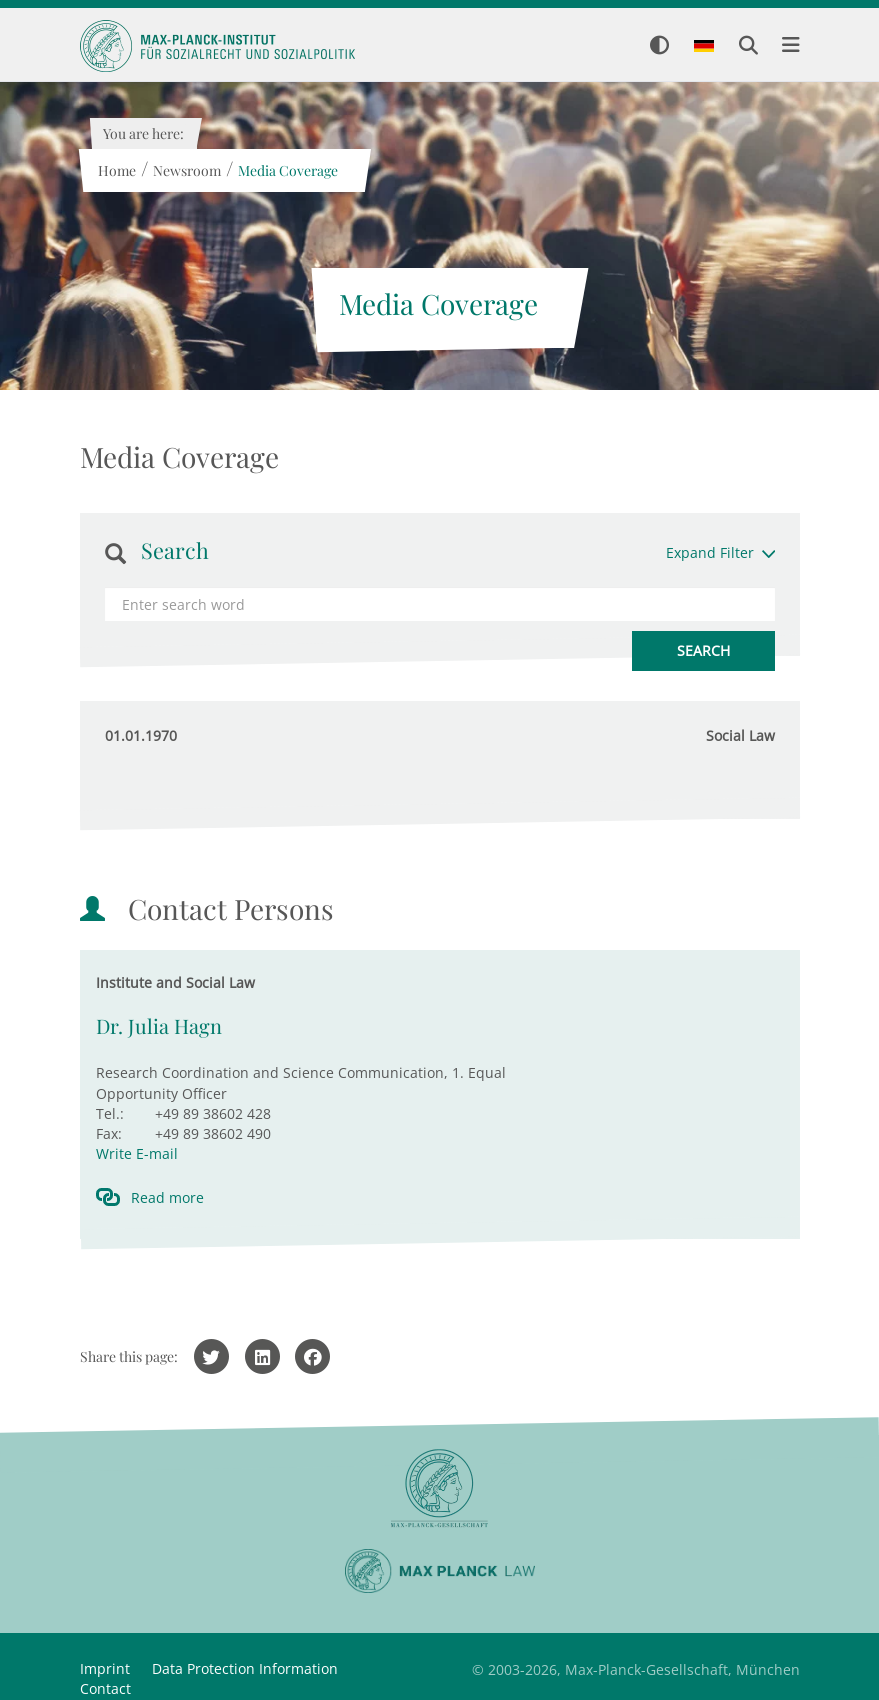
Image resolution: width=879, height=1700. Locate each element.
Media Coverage (288, 170)
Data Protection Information (245, 1668)
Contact (105, 1688)
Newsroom (187, 170)
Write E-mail (137, 1153)
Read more (167, 1197)
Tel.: (110, 1113)
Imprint (105, 1668)
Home (117, 170)
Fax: (109, 1133)
